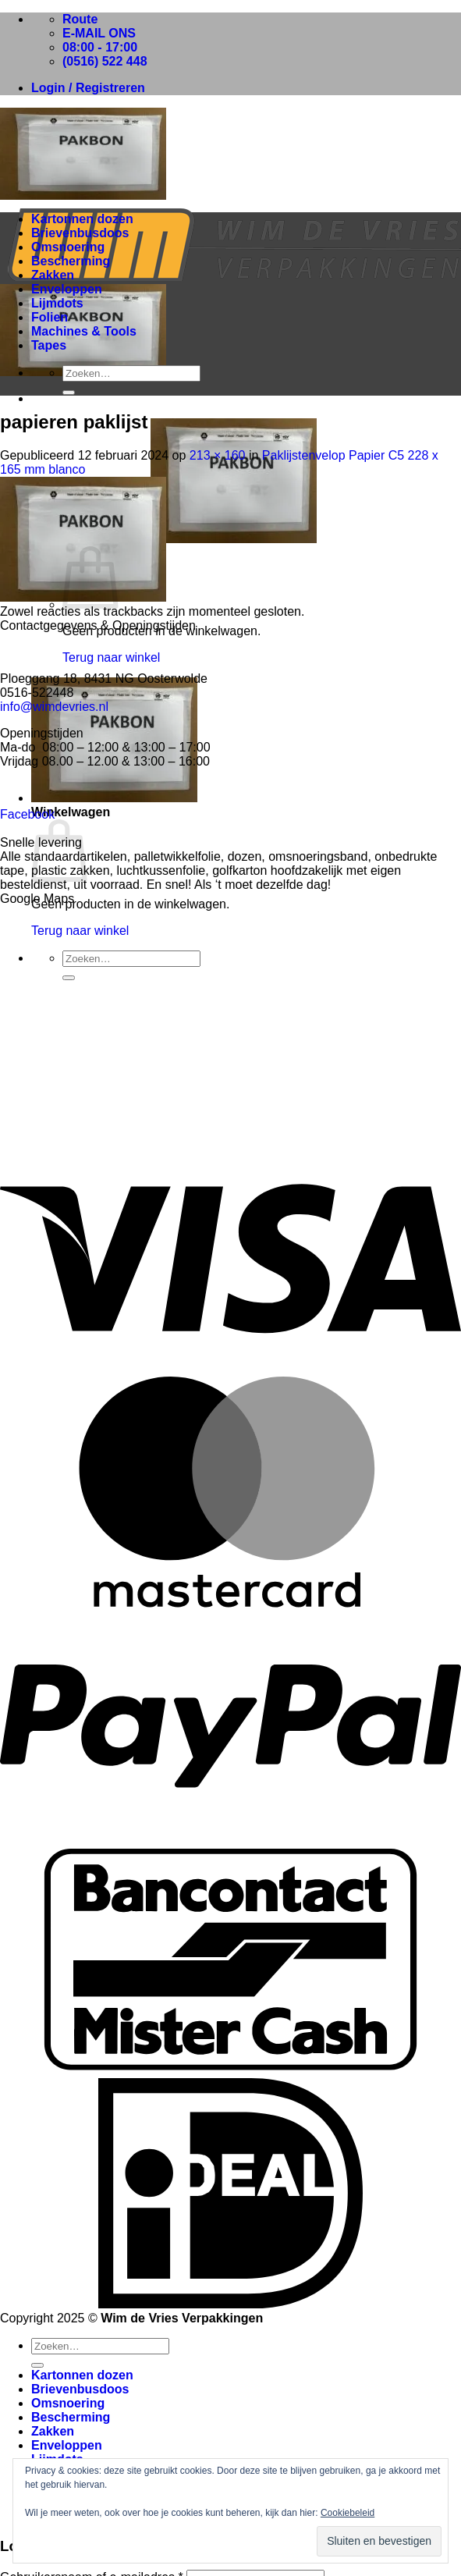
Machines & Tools (84, 331)
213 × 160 (218, 455)
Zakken (52, 275)
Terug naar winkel (111, 657)
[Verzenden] (68, 392)
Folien (49, 317)
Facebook (27, 814)
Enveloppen (66, 289)
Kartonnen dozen (82, 219)
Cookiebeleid (347, 2512)
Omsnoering (68, 247)
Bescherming (70, 261)
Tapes (48, 345)
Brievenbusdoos (80, 233)
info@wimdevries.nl (54, 706)
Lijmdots (57, 303)
